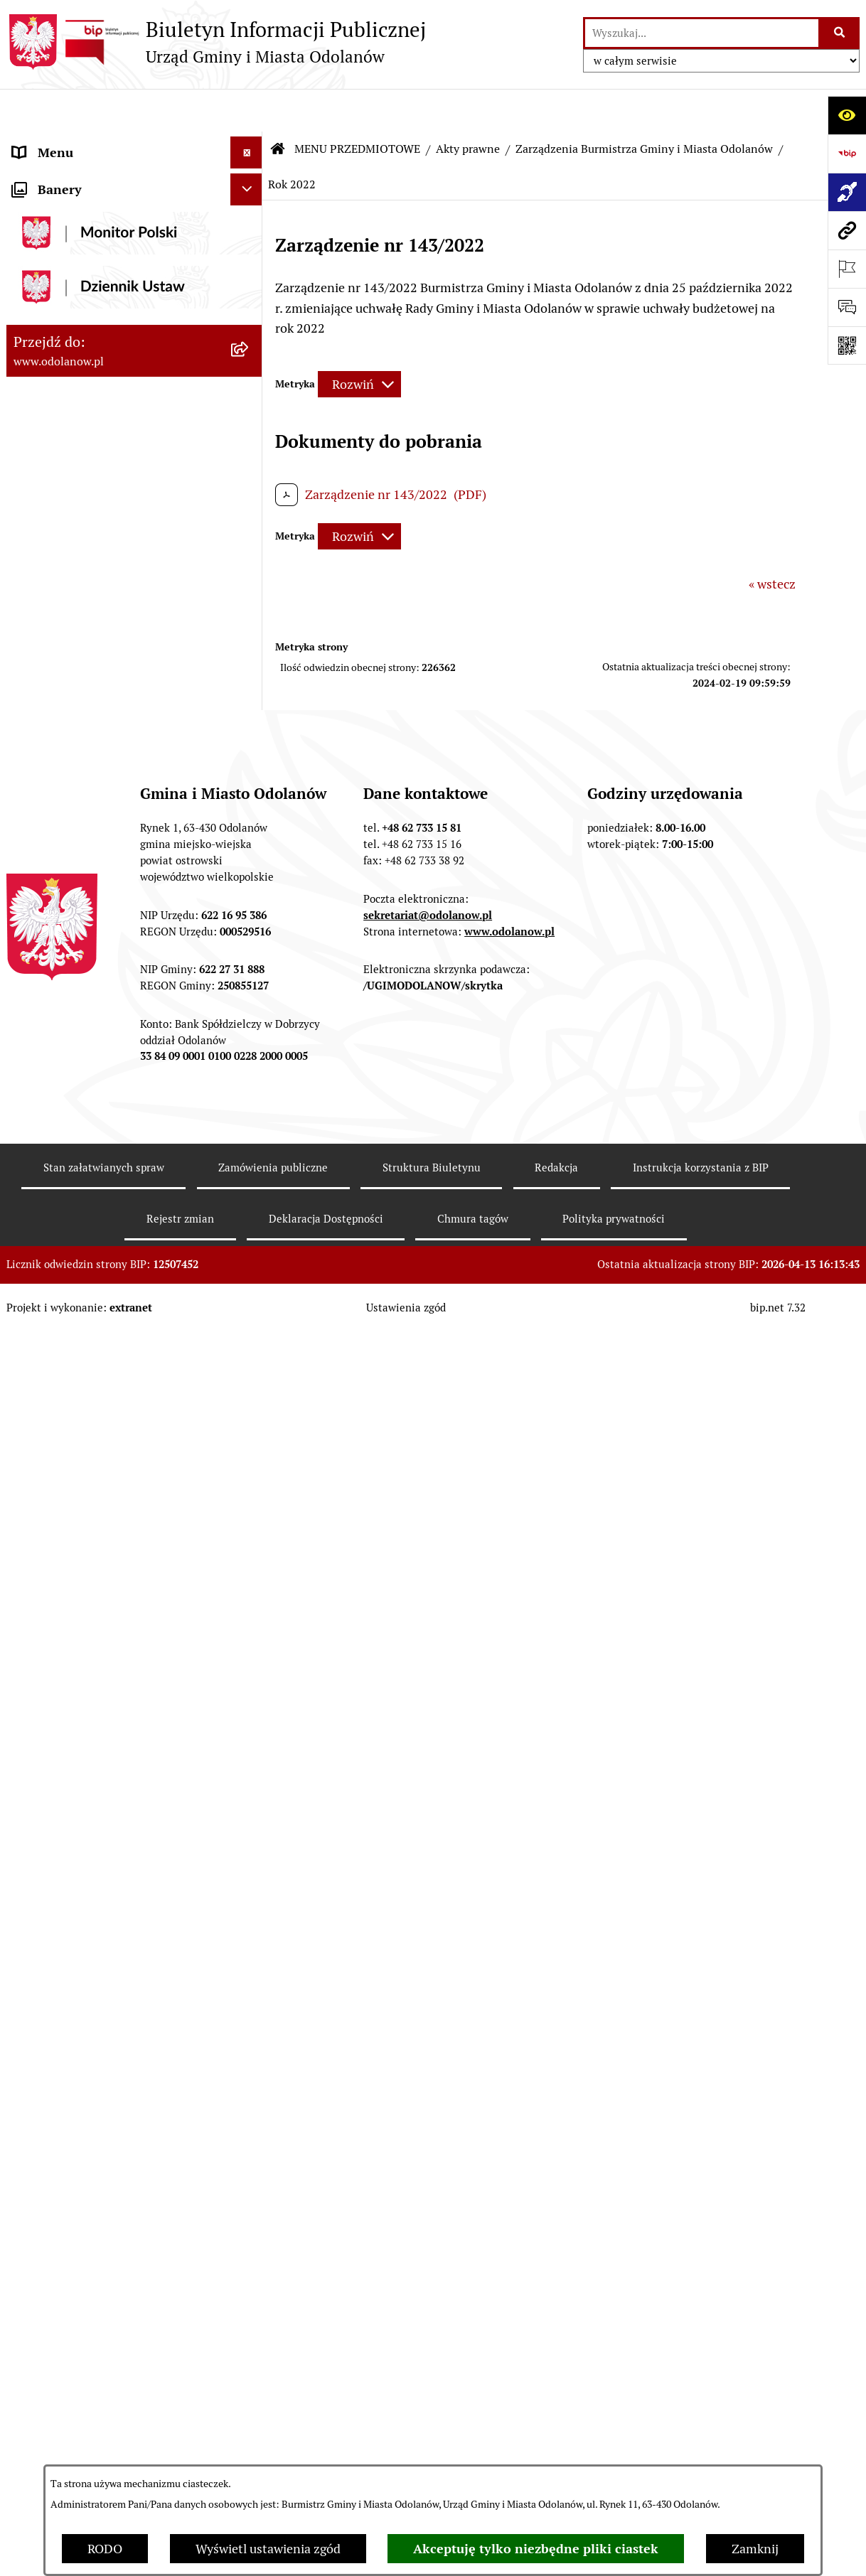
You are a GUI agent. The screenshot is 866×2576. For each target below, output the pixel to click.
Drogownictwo (54, 2342)
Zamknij (755, 2548)
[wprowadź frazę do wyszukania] (701, 33)
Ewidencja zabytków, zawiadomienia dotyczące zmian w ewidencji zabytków (115, 2227)
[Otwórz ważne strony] (847, 268)
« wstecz (772, 541)
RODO (104, 2548)
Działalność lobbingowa (80, 174)
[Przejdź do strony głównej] (216, 42)
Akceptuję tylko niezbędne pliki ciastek (535, 2548)
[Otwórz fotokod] (847, 345)
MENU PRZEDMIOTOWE (82, 206)
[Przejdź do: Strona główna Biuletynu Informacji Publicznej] (278, 106)
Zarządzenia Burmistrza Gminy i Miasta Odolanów (644, 106)
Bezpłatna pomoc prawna (84, 2310)
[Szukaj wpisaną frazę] (840, 33)
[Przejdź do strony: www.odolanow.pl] (847, 230)
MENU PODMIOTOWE (76, 142)
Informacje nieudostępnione (93, 2074)
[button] (249, 142)
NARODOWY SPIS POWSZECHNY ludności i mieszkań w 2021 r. (108, 2435)
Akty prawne (468, 106)
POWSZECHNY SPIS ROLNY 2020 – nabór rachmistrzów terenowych (113, 2384)
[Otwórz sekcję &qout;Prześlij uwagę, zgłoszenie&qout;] (847, 307)
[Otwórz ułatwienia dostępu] (847, 115)
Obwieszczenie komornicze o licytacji (118, 2278)
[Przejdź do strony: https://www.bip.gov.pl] (847, 153)
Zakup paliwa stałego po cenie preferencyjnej (97, 2166)
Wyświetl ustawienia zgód (268, 2548)
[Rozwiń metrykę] (359, 341)
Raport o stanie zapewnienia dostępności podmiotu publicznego (111, 2115)
